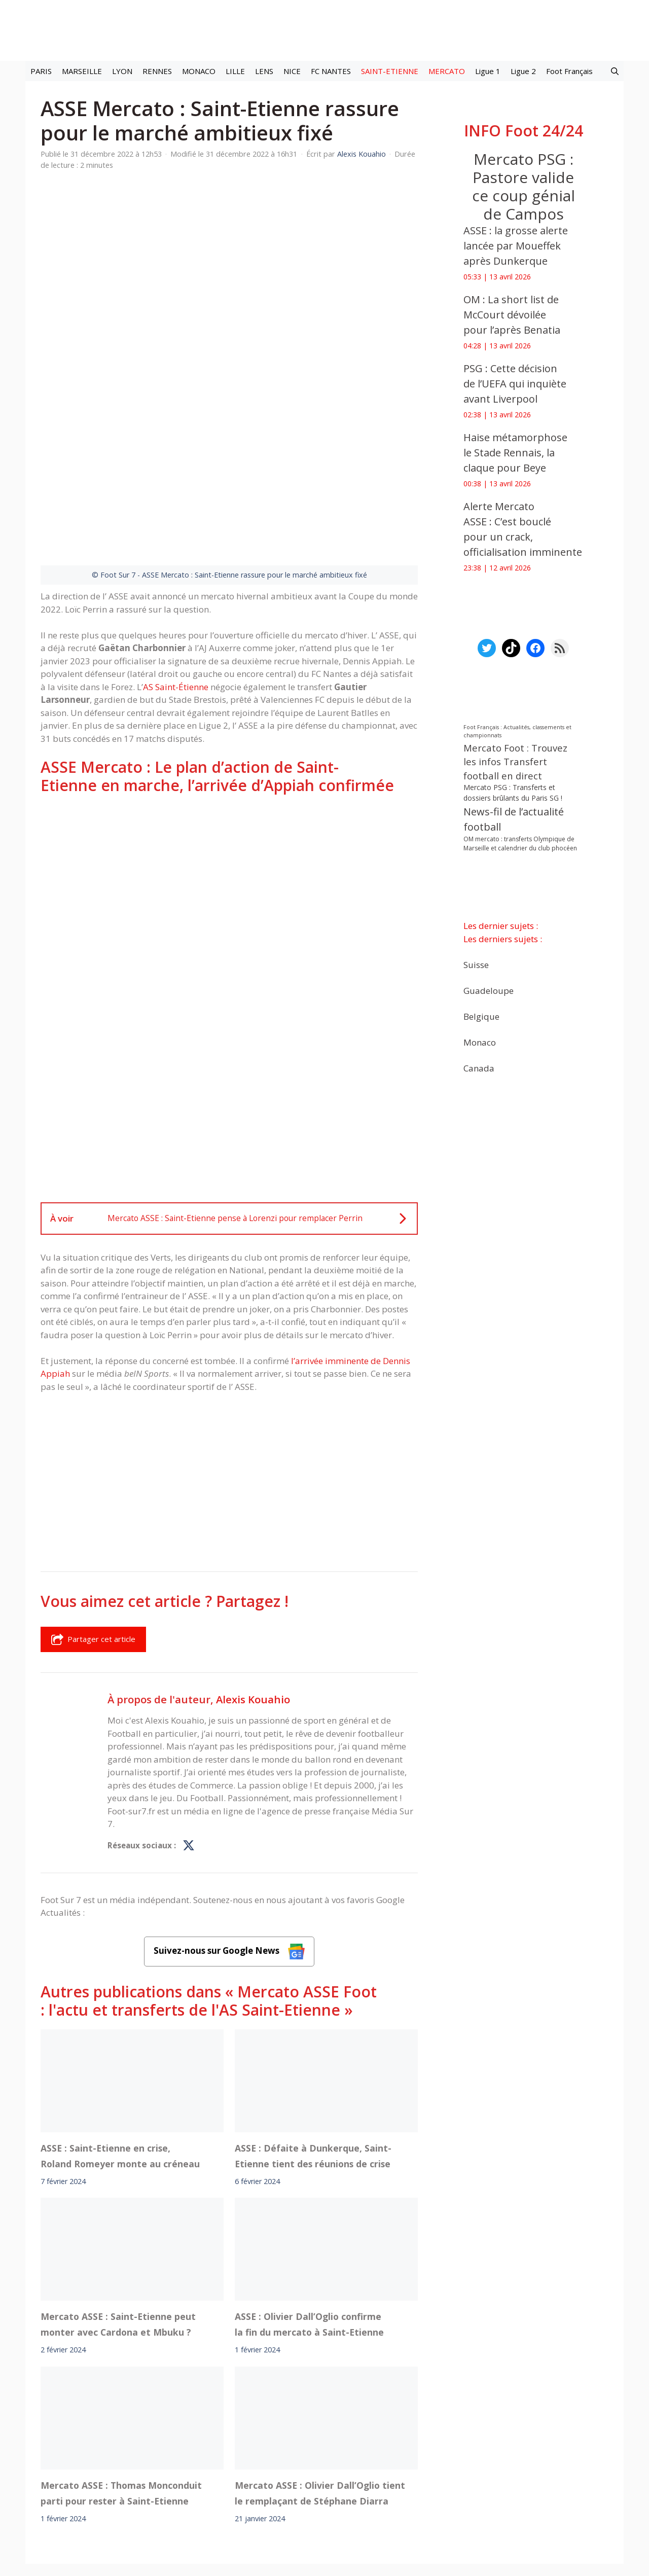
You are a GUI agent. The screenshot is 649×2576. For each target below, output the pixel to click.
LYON (122, 71)
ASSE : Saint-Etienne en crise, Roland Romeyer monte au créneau (120, 2030)
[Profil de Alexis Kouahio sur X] (189, 1720)
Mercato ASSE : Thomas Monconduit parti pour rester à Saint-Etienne (121, 2367)
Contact (271, 2481)
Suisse (476, 965)
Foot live (172, 2453)
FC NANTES (331, 71)
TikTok (413, 2453)
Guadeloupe (488, 990)
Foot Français (569, 71)
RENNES (157, 71)
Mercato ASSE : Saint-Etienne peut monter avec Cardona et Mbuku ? (118, 2198)
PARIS (41, 71)
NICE (292, 71)
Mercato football (222, 2453)
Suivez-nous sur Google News (229, 1825)
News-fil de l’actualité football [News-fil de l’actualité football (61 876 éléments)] (513, 819)
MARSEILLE (82, 71)
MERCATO (446, 71)
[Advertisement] (229, 756)
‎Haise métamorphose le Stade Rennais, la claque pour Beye (515, 453)
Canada (478, 1068)
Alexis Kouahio (253, 1573)
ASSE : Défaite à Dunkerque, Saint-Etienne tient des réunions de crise (313, 2030)
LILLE (235, 71)
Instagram (376, 2453)
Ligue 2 (523, 71)
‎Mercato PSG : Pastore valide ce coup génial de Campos (523, 186)
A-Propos (217, 2481)
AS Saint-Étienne (175, 561)
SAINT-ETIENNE (389, 71)
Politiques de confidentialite (357, 2481)
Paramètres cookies (506, 2453)
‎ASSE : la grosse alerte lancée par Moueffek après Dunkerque (515, 246)
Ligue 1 (487, 71)
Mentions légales (146, 2481)
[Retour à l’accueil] (324, 29)
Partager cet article (93, 1514)
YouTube (447, 2453)
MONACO (198, 71)
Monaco (479, 1042)
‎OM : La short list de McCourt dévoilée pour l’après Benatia (511, 315)
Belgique (481, 1016)
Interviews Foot (286, 2453)
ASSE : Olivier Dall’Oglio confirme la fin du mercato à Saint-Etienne (309, 2198)
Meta (342, 2453)
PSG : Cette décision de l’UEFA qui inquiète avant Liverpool (514, 384)
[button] (615, 71)
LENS (264, 71)
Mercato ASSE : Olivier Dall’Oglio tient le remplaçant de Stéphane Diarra (320, 2367)
